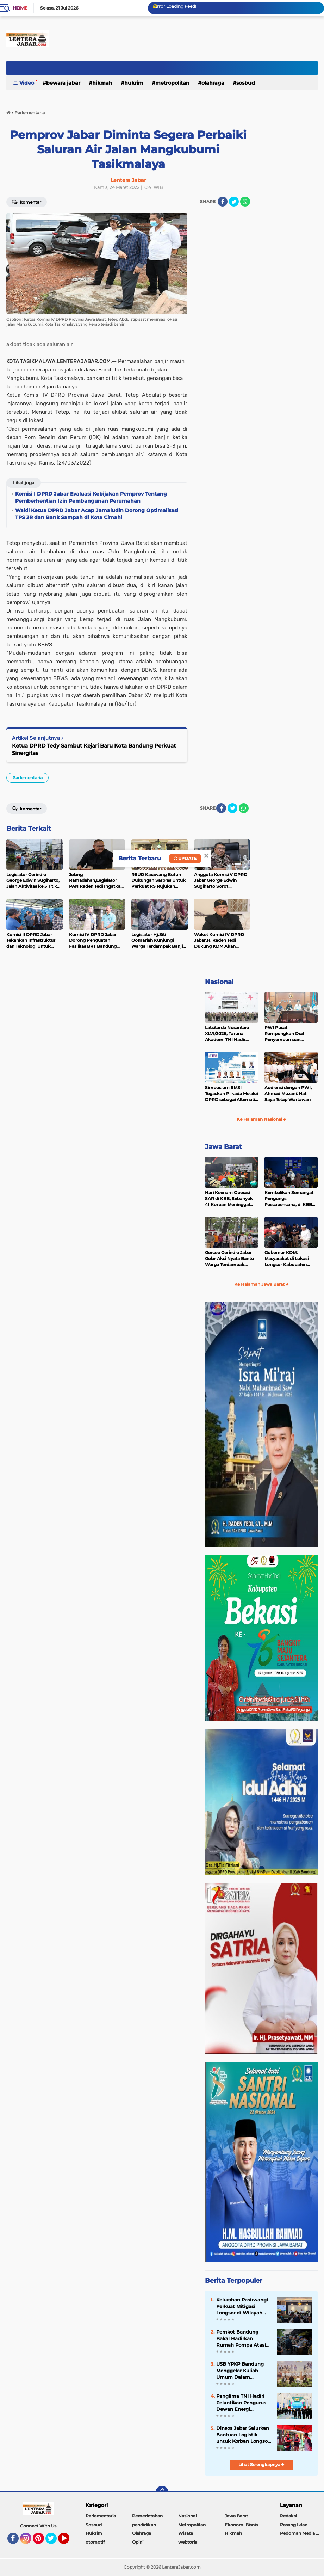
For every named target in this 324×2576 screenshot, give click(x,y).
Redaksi (288, 2516)
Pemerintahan (147, 2516)
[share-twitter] (234, 202)
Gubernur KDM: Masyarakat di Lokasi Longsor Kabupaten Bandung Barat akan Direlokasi (286, 1258)
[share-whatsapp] (245, 202)
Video (26, 83)
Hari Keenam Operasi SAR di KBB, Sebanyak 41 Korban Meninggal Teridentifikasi (229, 1198)
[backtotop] (162, 2492)
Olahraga (212, 83)
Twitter (54, 2541)
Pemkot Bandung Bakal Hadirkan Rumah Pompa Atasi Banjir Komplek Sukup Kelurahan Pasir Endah (243, 2338)
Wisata (185, 2533)
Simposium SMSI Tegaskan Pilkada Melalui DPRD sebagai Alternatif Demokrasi (231, 1093)
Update (185, 858)
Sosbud (245, 83)
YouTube (68, 2541)
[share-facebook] (223, 202)
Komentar (26, 202)
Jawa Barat (223, 1147)
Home (20, 8)
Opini (137, 2542)
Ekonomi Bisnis (241, 2524)
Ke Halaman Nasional (261, 1119)
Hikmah (102, 83)
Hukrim (133, 83)
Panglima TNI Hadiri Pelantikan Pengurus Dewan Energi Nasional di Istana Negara (241, 2402)
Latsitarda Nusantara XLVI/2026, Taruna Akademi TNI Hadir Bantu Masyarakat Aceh (230, 1034)
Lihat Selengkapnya (261, 2464)
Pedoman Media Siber (302, 2533)
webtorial (188, 2542)
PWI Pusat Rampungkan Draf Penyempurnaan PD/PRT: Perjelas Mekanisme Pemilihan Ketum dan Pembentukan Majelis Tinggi (288, 1034)
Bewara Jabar (63, 83)
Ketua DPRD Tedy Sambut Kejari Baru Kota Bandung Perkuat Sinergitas (94, 749)
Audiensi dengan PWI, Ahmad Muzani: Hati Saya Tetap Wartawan (288, 1093)
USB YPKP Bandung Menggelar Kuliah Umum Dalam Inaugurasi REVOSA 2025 (240, 2370)
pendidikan (144, 2524)
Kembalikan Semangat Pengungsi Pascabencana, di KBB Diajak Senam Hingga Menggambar (288, 1198)
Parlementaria (27, 777)
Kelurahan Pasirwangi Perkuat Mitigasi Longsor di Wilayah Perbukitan (242, 2306)
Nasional (219, 982)
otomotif (95, 2542)
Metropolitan (172, 83)
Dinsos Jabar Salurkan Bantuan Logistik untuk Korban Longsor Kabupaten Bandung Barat (242, 2434)
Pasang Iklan (293, 2524)
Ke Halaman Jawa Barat (261, 1284)
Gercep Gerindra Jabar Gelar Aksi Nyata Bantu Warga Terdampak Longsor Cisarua (229, 1258)
